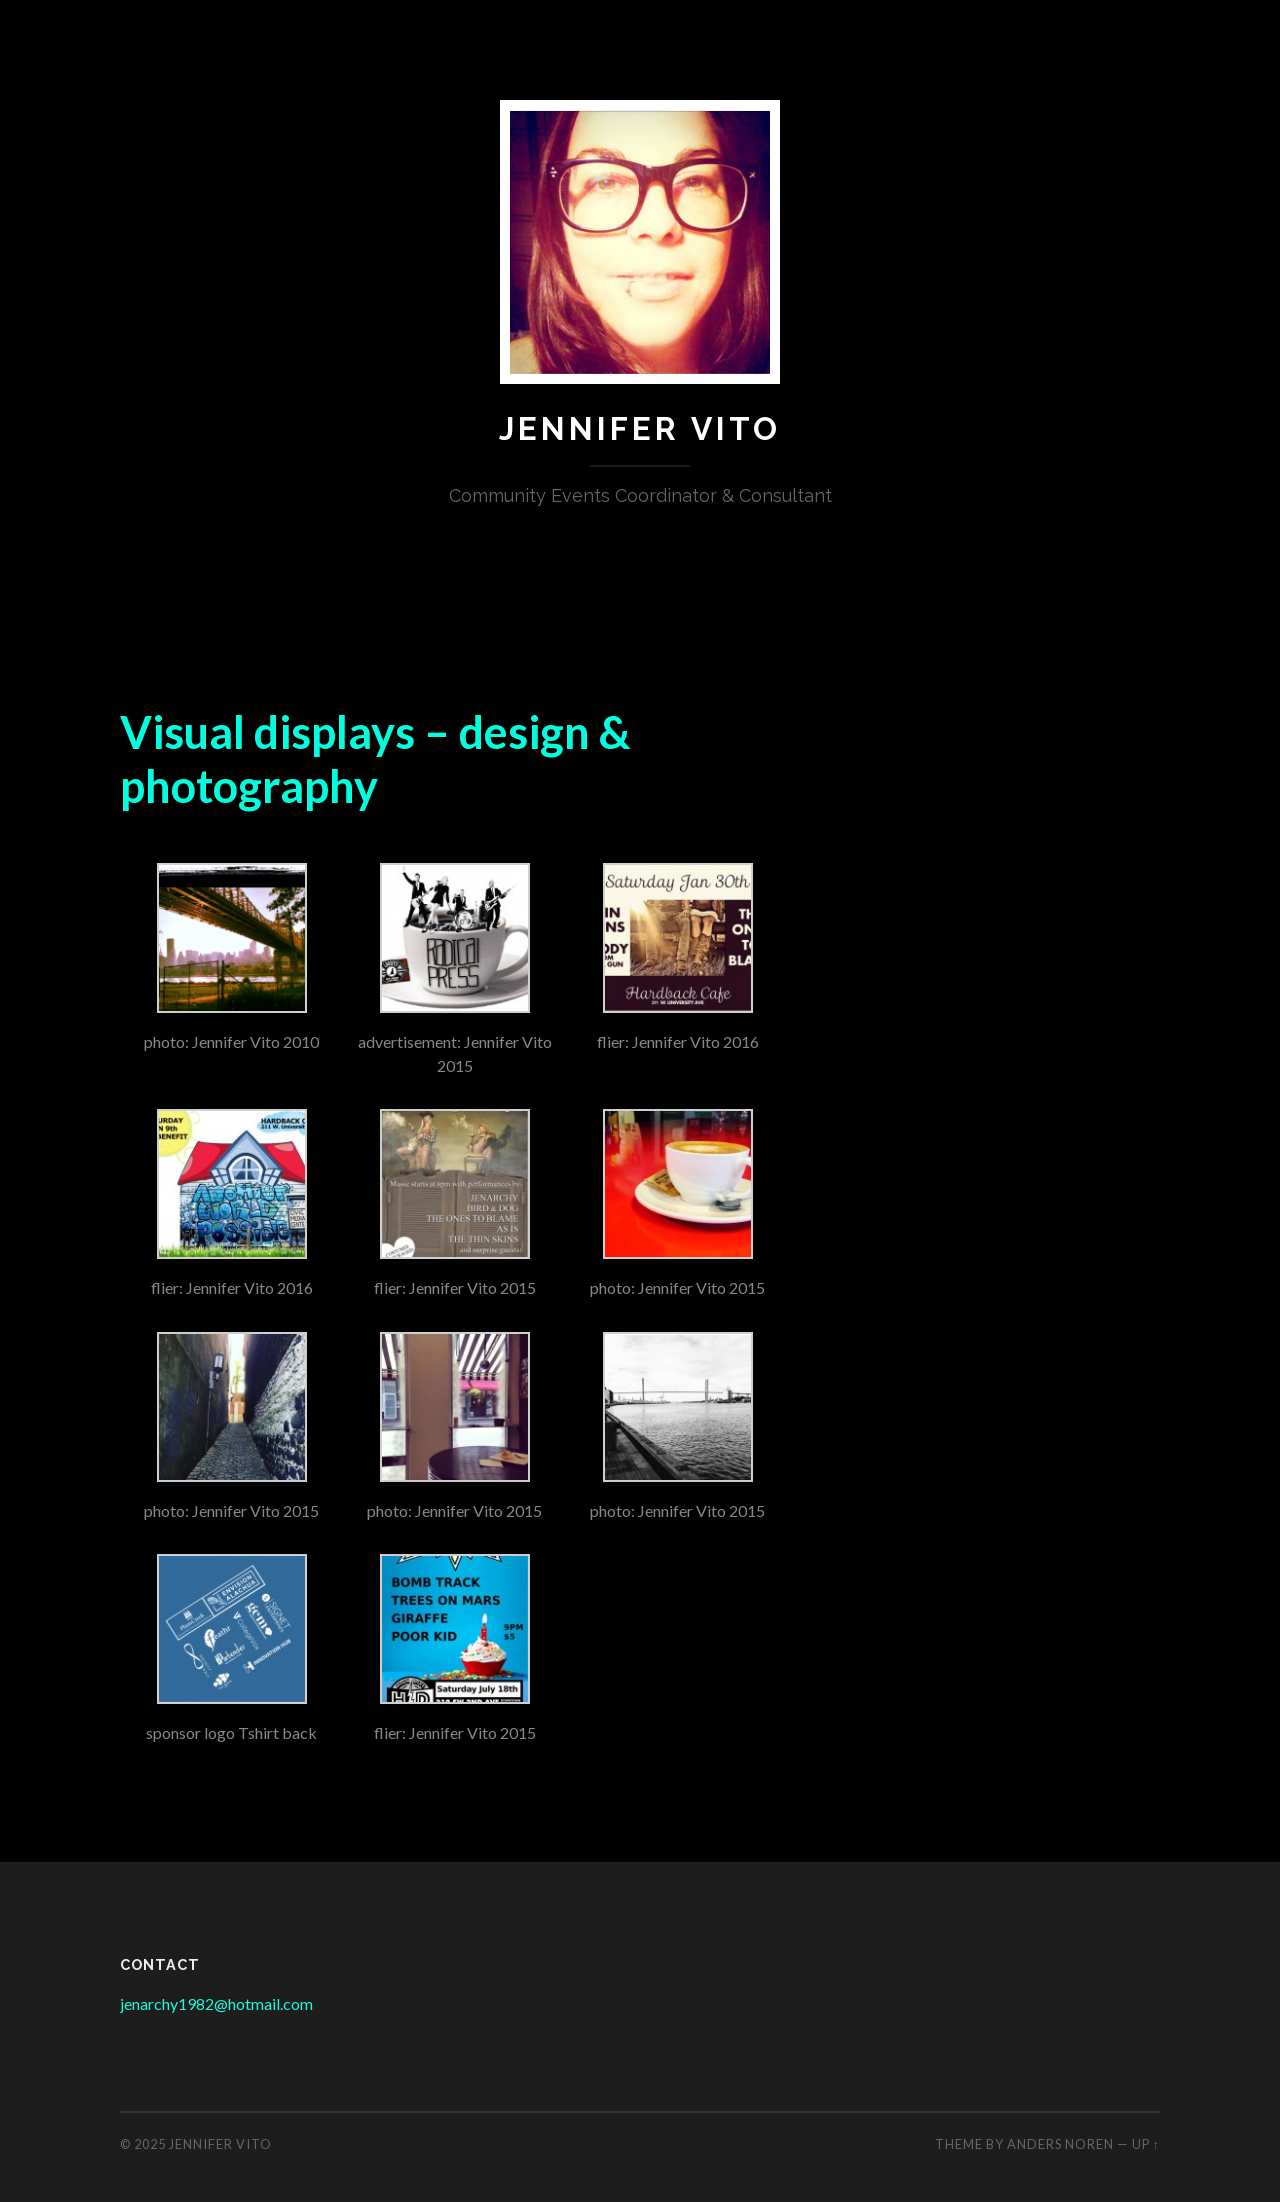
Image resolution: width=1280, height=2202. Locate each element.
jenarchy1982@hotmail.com (216, 2003)
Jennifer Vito (640, 428)
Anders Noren (1060, 2144)
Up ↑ (1146, 2144)
